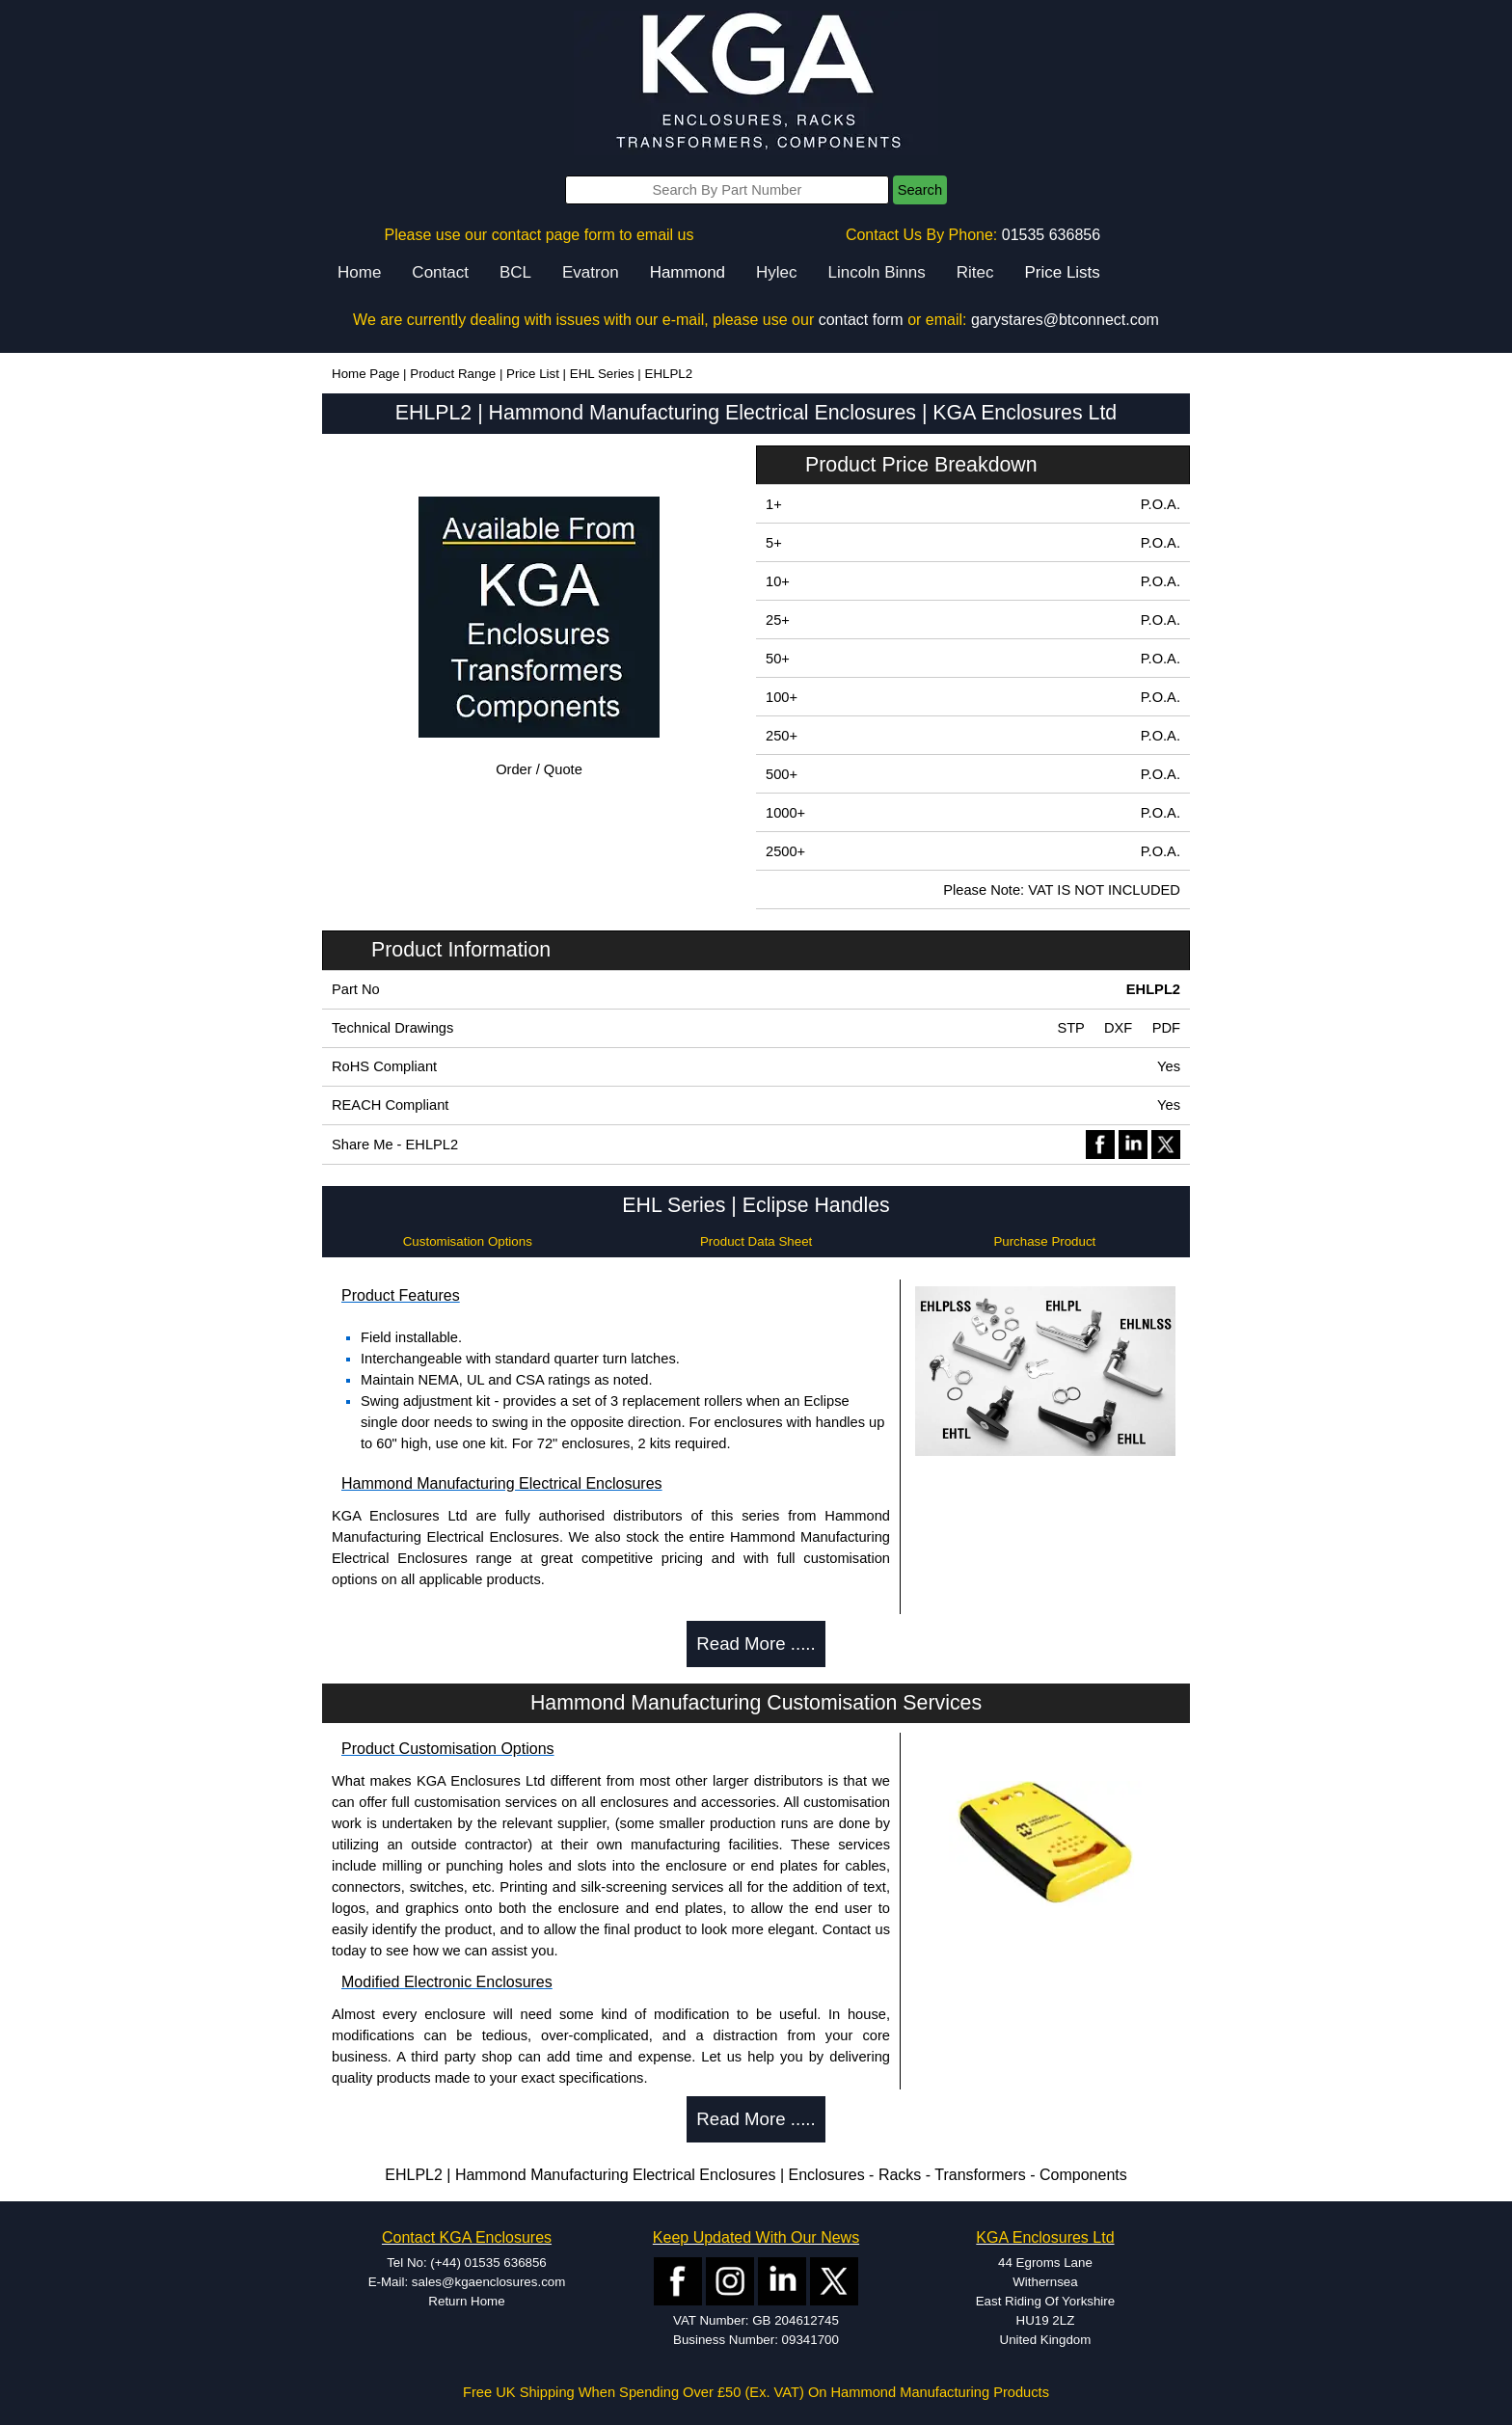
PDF (1166, 1028)
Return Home (466, 2301)
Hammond (687, 272)
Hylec (776, 272)
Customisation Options (467, 1241)
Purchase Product (1044, 1241)
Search (920, 190)
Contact (440, 272)
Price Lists (1061, 272)
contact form (861, 319)
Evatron (590, 272)
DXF (1118, 1028)
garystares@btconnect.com (1065, 319)
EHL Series (602, 373)
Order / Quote (539, 769)
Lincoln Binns (877, 272)
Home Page (365, 373)
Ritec (975, 272)
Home (359, 272)
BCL (515, 272)
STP (1070, 1028)
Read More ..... (755, 1643)
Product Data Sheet (756, 1241)
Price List (532, 373)
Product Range (453, 373)
